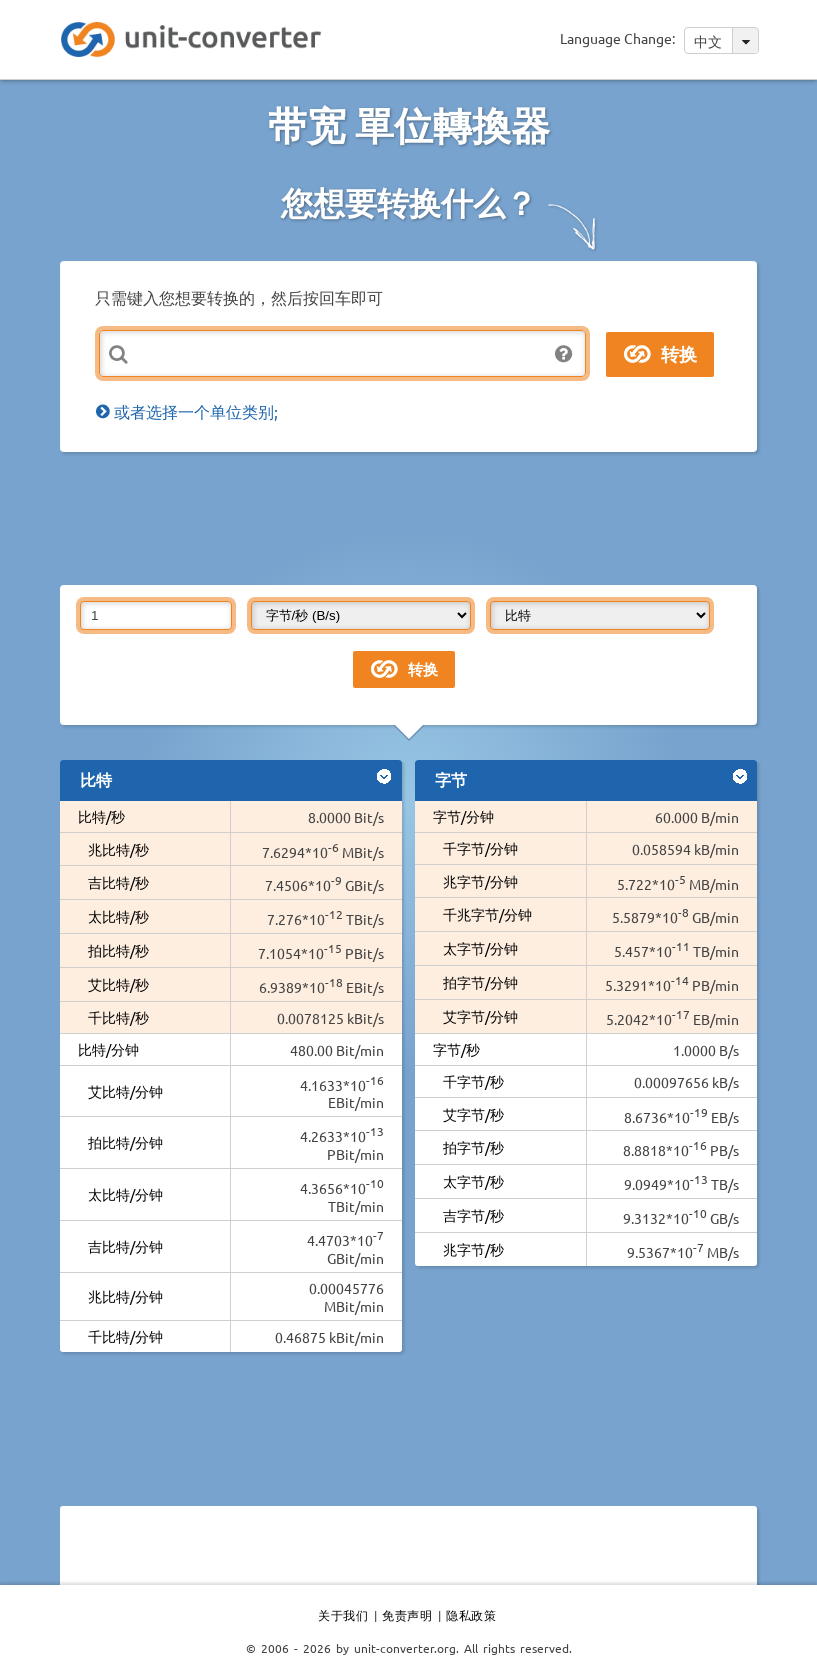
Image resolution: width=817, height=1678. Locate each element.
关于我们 (343, 1615)
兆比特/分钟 (125, 1296)
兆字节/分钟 (480, 881)
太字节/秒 (473, 1181)
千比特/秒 (118, 1017)
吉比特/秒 (118, 882)
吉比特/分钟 (125, 1246)
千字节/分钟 (480, 848)
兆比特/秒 (118, 849)
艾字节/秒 (473, 1114)
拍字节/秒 (473, 1147)
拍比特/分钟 (125, 1142)
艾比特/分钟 (125, 1091)
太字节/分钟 (480, 948)
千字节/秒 (473, 1081)
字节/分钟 (463, 816)
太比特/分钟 (125, 1194)
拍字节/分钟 (480, 982)
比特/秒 (101, 816)
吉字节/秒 (473, 1215)
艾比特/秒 (118, 984)
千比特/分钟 (125, 1336)
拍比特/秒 (118, 950)
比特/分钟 (108, 1049)
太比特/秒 (118, 916)
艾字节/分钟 (480, 1016)
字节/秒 (456, 1049)
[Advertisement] (424, 517)
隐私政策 (471, 1615)
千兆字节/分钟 (487, 914)
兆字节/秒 (473, 1249)
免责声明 (407, 1615)
